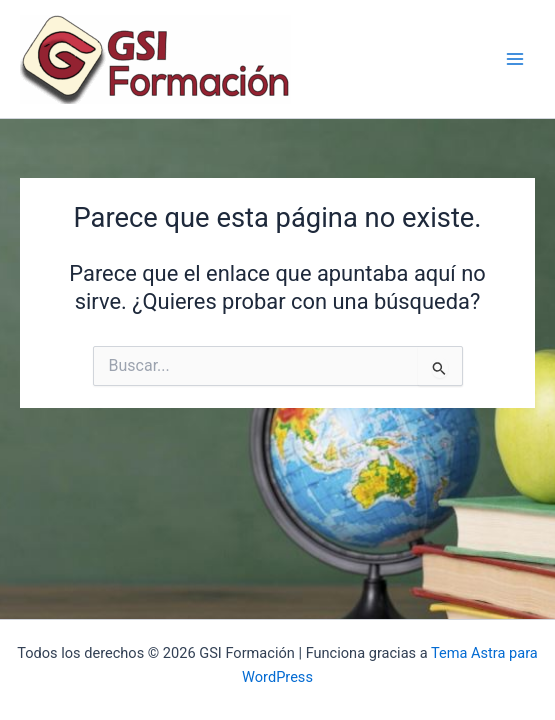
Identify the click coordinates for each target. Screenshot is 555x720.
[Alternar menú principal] (515, 59)
